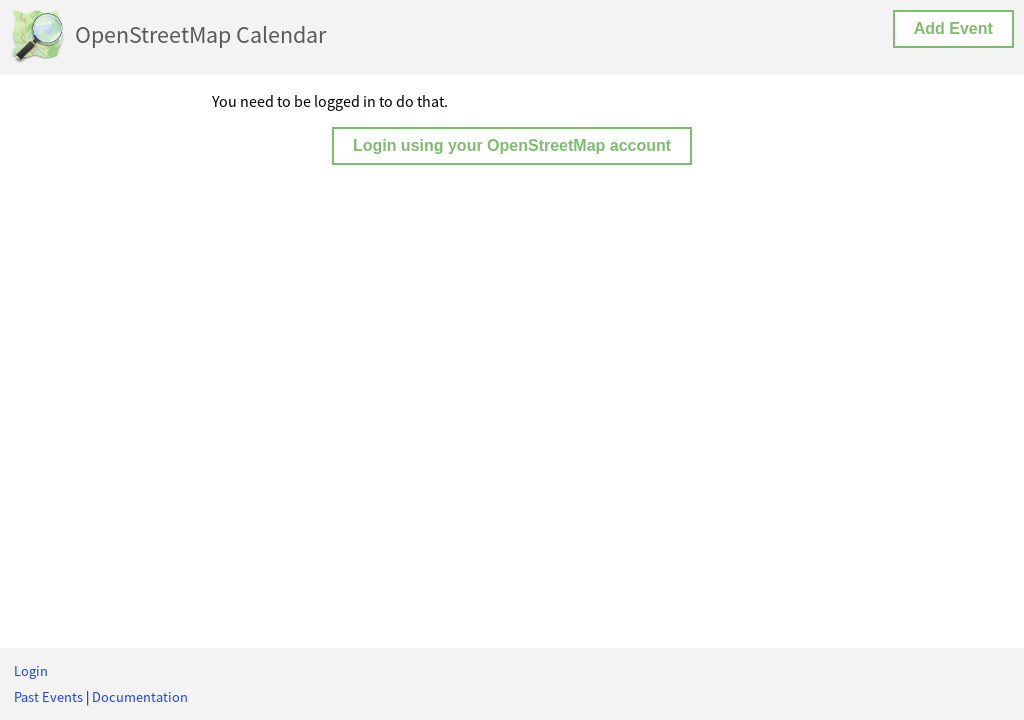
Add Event (953, 28)
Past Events (48, 697)
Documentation (140, 697)
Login (31, 671)
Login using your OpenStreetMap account (512, 145)
